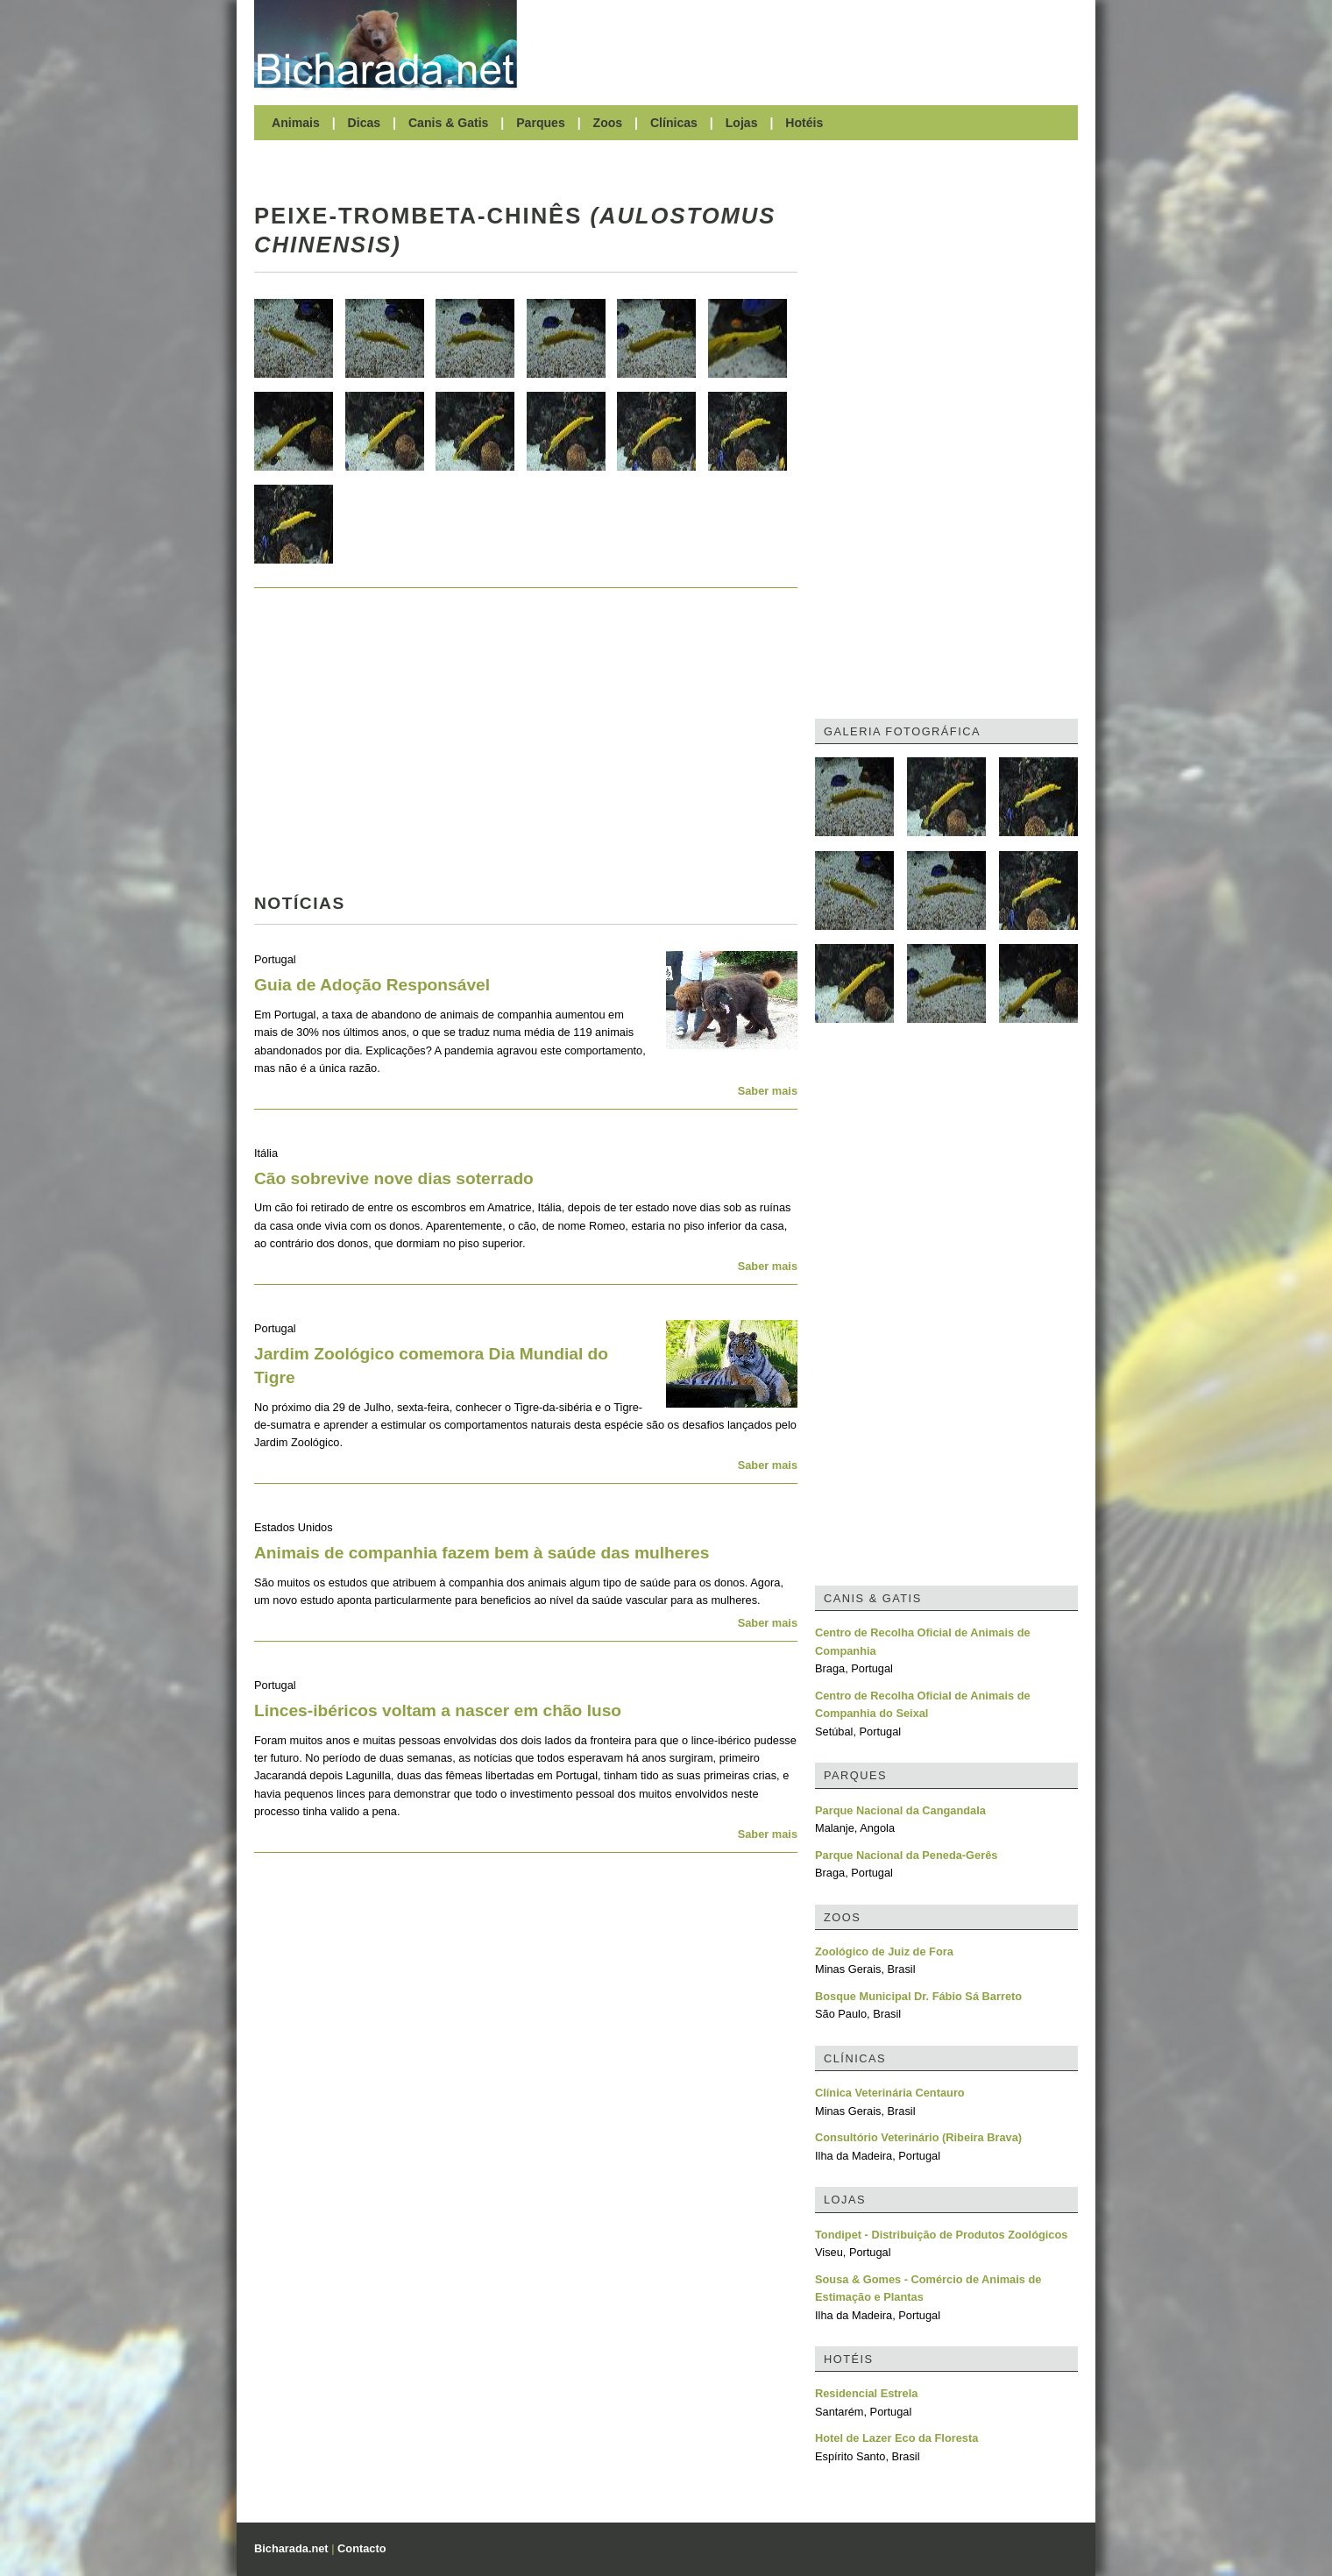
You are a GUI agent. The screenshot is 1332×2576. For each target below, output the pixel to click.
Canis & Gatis (448, 123)
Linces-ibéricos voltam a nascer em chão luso (437, 1710)
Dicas (364, 123)
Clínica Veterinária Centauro (890, 2092)
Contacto (361, 2548)
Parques (540, 123)
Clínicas (674, 123)
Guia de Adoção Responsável (372, 985)
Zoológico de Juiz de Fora (884, 1951)
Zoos (608, 123)
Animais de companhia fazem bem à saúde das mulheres (481, 1552)
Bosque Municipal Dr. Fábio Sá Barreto (918, 1996)
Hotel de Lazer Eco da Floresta (896, 2438)
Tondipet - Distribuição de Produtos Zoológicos (941, 2234)
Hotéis (804, 123)
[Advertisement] (806, 44)
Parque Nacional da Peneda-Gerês (906, 1855)
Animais (296, 123)
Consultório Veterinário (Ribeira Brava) (918, 2137)
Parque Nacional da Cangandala (900, 1810)
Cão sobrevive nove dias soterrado (394, 1178)
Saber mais (767, 1090)
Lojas (742, 123)
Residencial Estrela (866, 2393)
